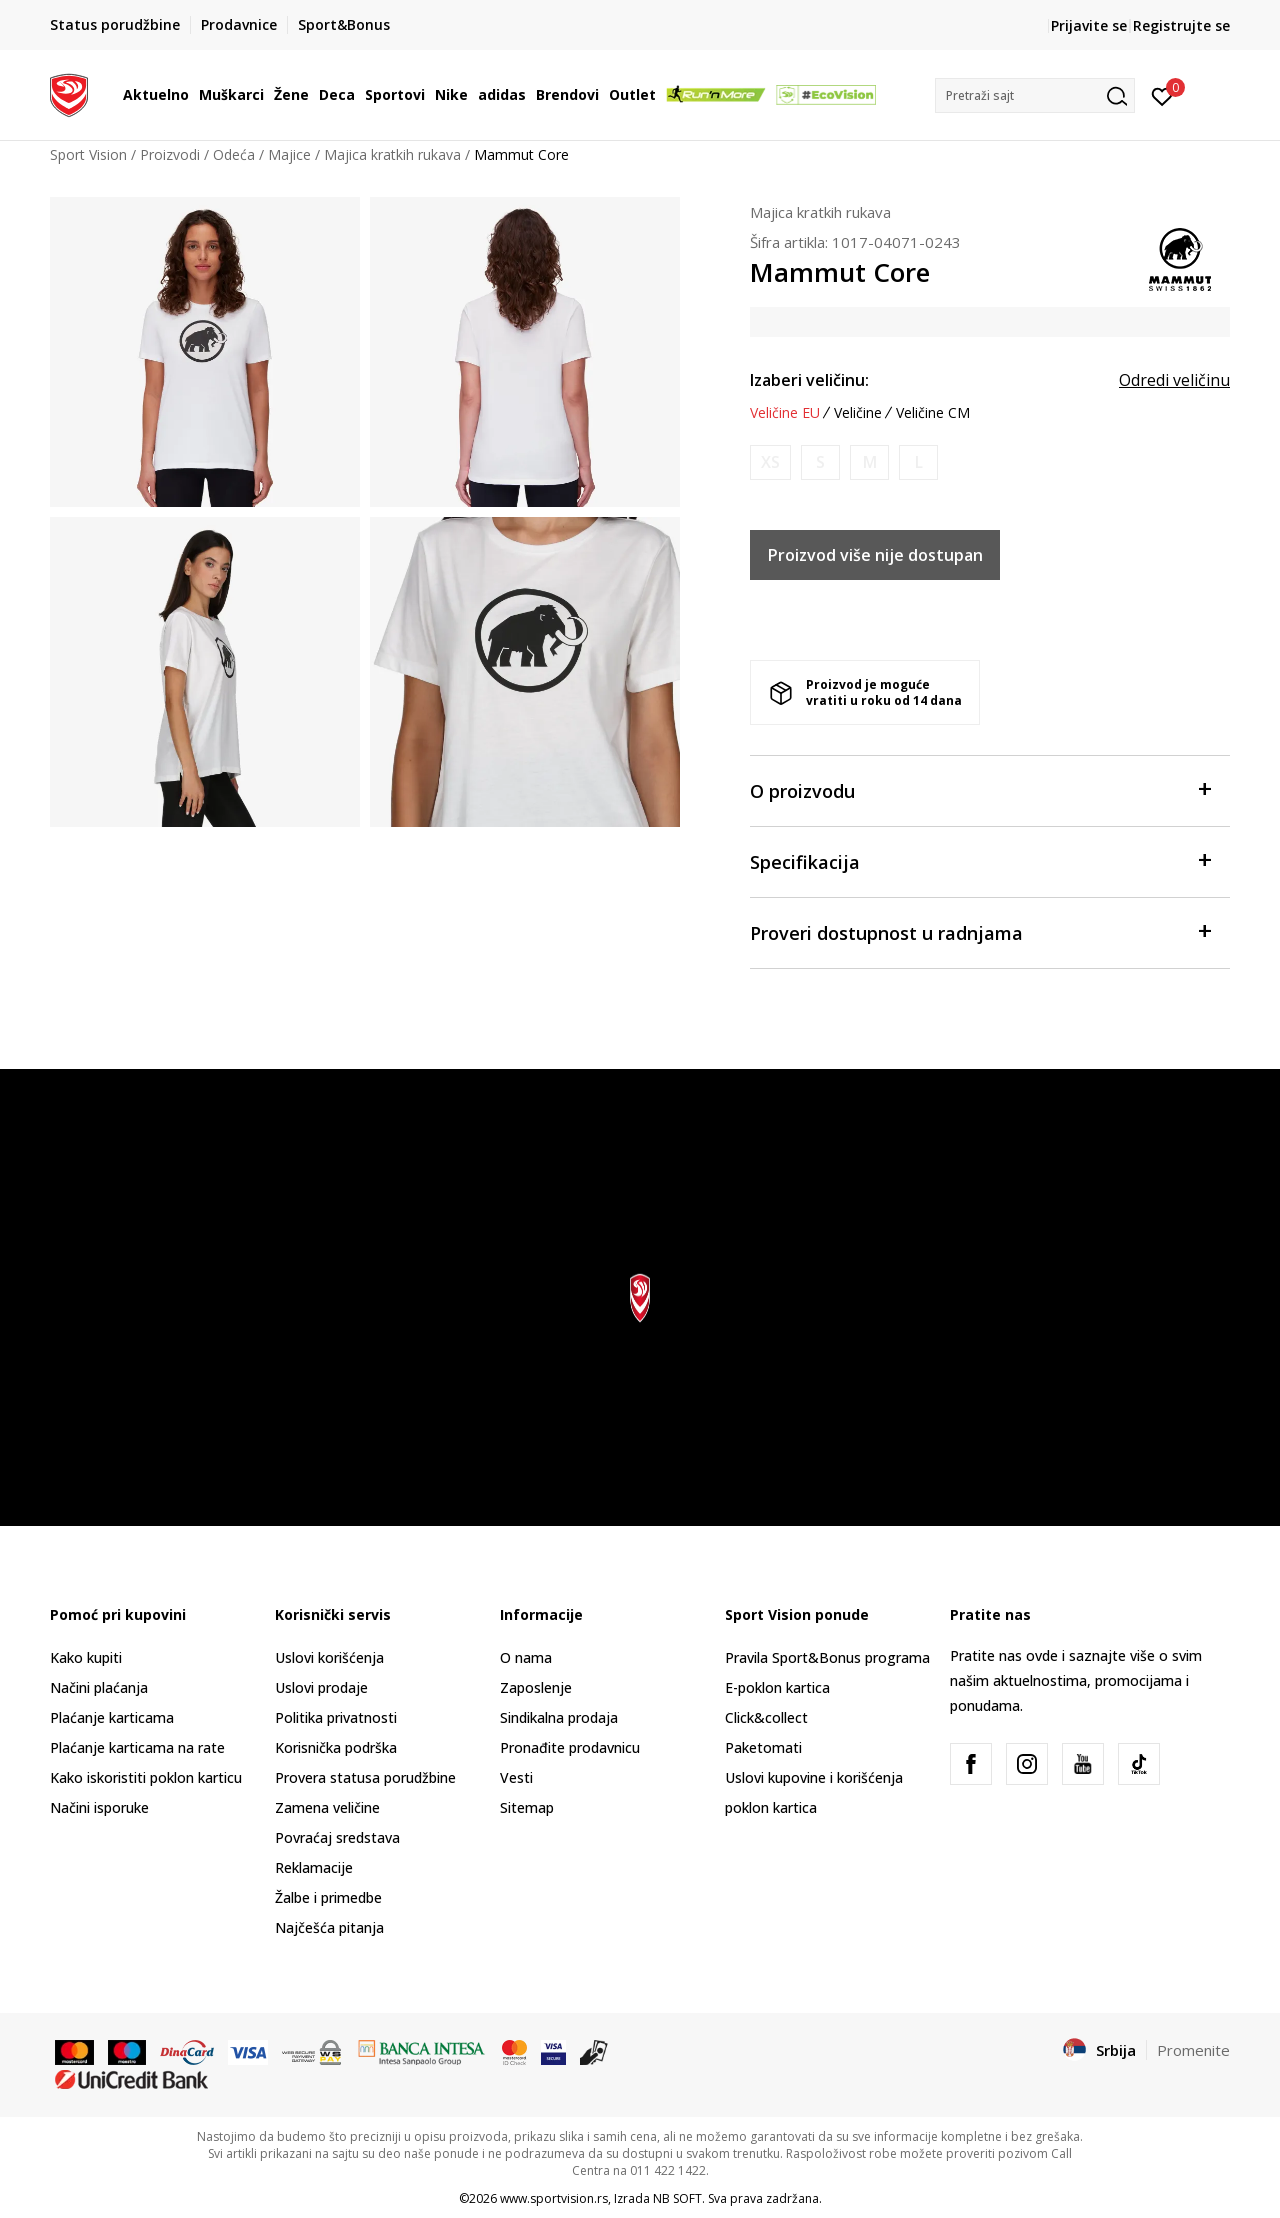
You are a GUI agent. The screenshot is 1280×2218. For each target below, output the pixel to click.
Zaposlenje (536, 1687)
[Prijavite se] (1162, 95)
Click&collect (766, 1717)
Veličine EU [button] (785, 413)
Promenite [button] (1193, 2050)
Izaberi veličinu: (809, 380)
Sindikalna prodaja (559, 1717)
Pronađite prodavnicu (570, 1747)
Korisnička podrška (336, 1747)
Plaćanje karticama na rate (137, 1747)
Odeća (234, 154)
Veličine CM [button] (933, 413)
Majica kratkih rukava (392, 154)
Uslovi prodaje (321, 1687)
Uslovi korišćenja (329, 1657)
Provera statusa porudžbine (365, 1777)
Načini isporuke (99, 1807)
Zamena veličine (327, 1807)
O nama (526, 1657)
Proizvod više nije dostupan (875, 555)
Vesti (516, 1777)
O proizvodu (980, 789)
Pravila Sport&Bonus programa (827, 1657)
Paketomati (763, 1747)
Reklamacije (314, 1867)
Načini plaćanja (99, 1687)
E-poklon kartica (777, 1687)
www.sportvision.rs (554, 2198)
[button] (1035, 95)
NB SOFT (677, 2198)
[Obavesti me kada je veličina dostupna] (770, 462)
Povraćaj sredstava (337, 1837)
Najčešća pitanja (329, 1927)
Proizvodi (170, 154)
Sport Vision (88, 154)
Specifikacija (980, 860)
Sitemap (527, 1807)
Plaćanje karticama (112, 1717)
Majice (289, 154)
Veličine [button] (858, 413)
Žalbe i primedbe (328, 1897)
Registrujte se (1181, 25)
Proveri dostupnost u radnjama (980, 931)
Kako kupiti (86, 1657)
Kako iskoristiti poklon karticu (146, 1777)
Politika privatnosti (336, 1717)
